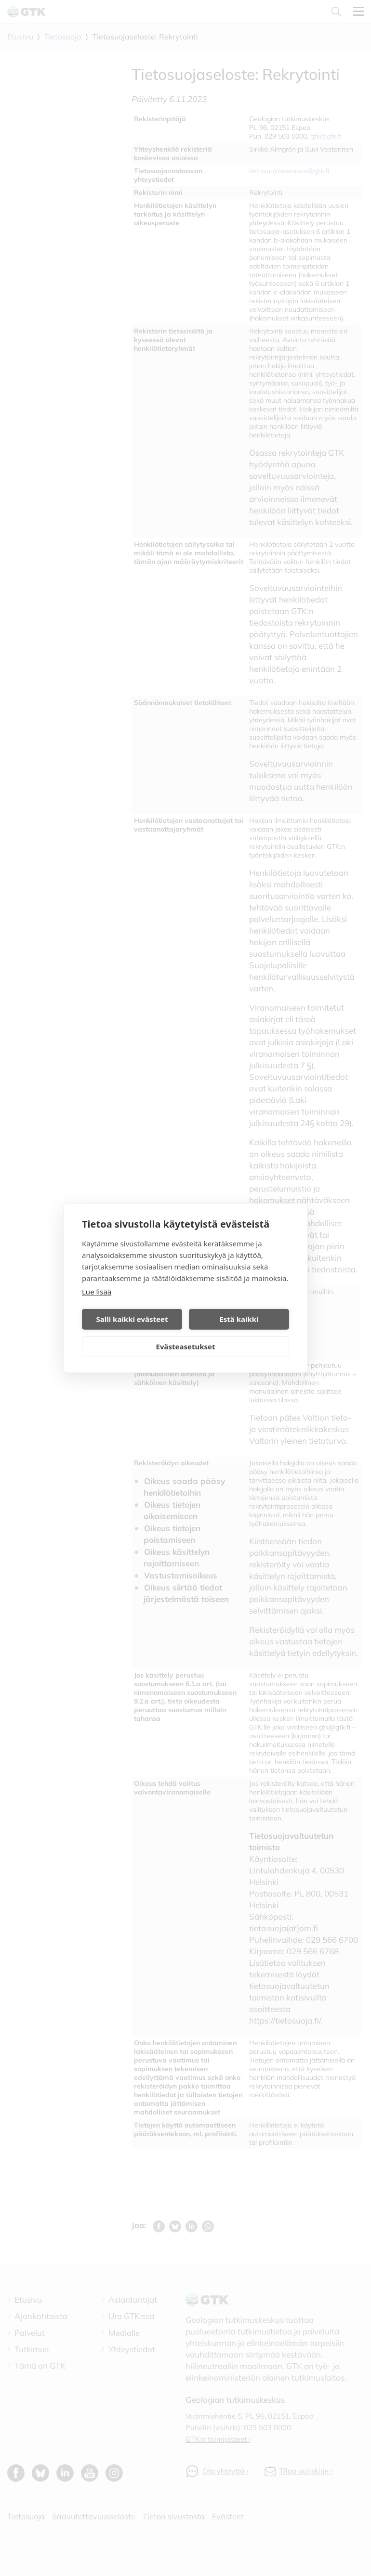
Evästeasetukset (185, 1346)
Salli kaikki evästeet (132, 1319)
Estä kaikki (238, 1319)
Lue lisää (96, 1291)
